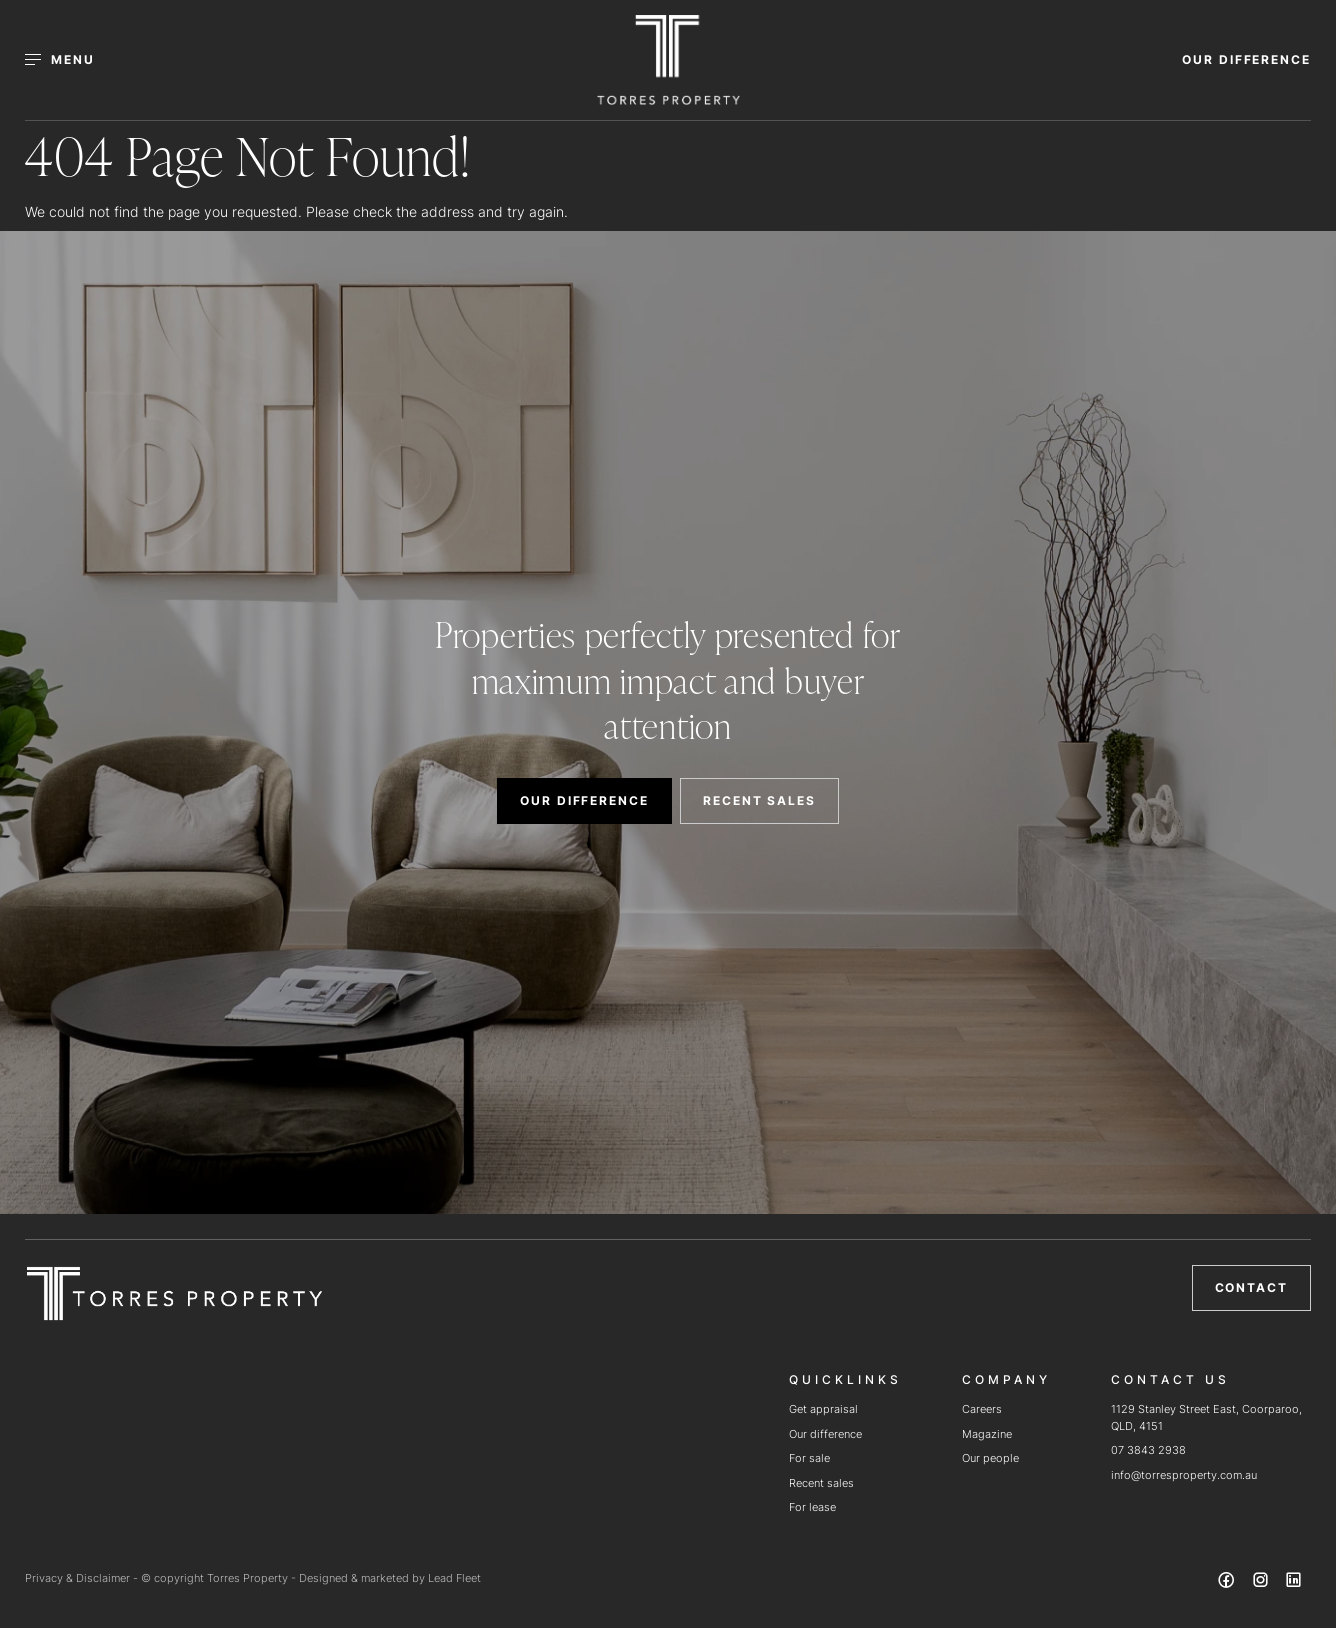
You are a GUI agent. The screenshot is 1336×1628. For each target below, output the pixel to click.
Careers (982, 1409)
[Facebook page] (1229, 1583)
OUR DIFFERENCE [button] (1246, 59)
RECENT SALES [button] (759, 800)
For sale (809, 1458)
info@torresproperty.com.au (1184, 1475)
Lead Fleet (454, 1578)
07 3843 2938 (1148, 1450)
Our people (990, 1458)
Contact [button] (1251, 1287)
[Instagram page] (1262, 1583)
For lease (812, 1507)
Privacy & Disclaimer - (83, 1578)
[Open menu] (71, 60)
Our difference (825, 1434)
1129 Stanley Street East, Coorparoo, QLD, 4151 (1206, 1417)
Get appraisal (823, 1409)
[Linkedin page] (1294, 1583)
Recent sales (821, 1483)
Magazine (987, 1434)
